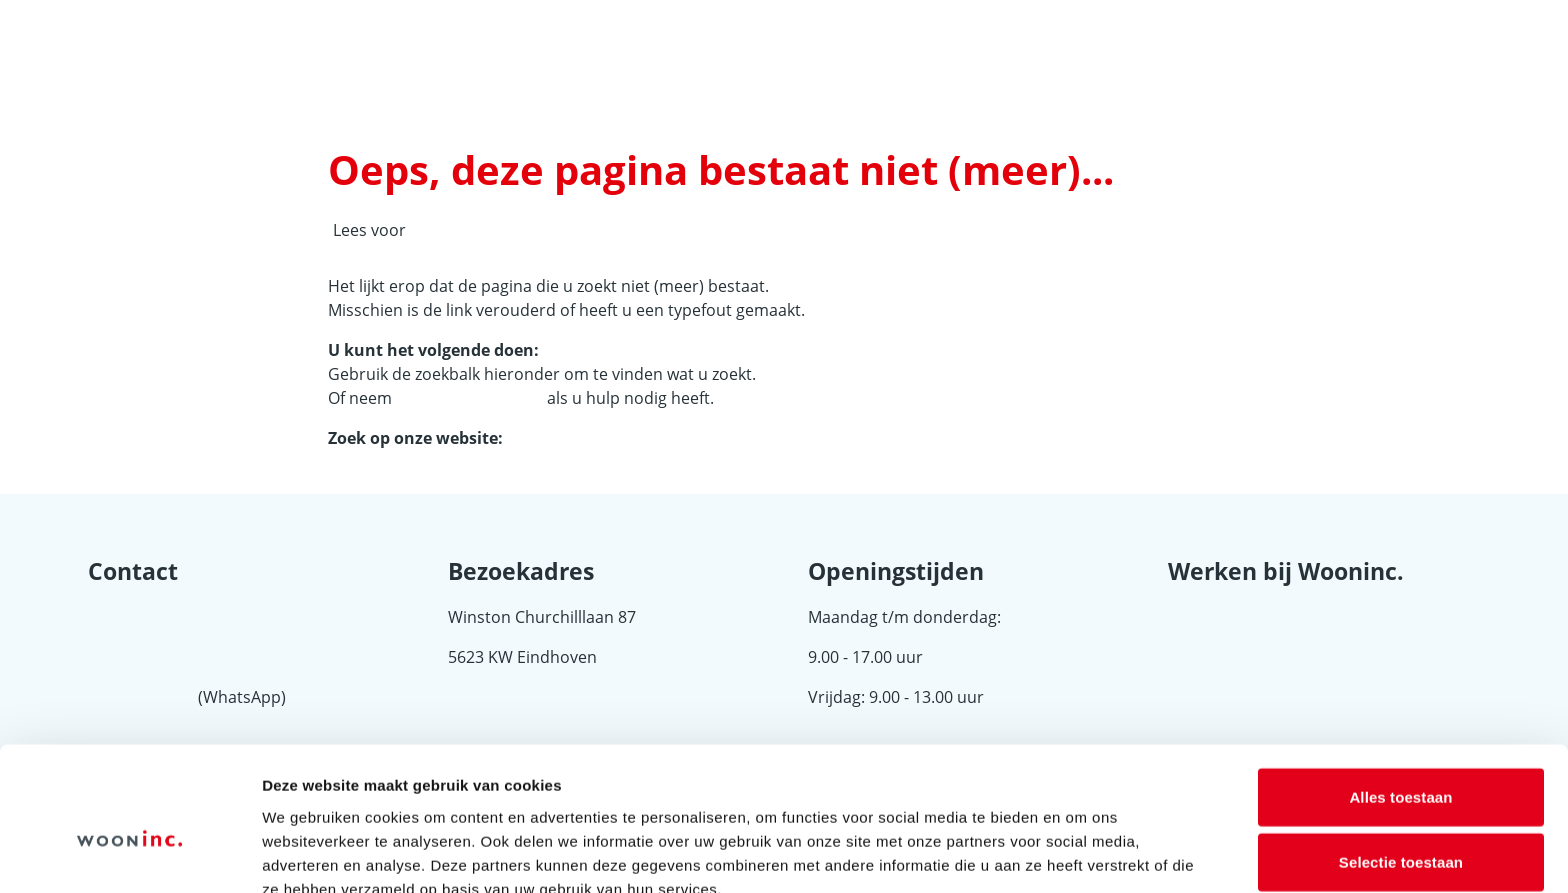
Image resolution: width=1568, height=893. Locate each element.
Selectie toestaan (1401, 762)
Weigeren (1401, 827)
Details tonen (1080, 853)
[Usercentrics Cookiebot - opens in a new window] (129, 854)
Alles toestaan (1400, 696)
